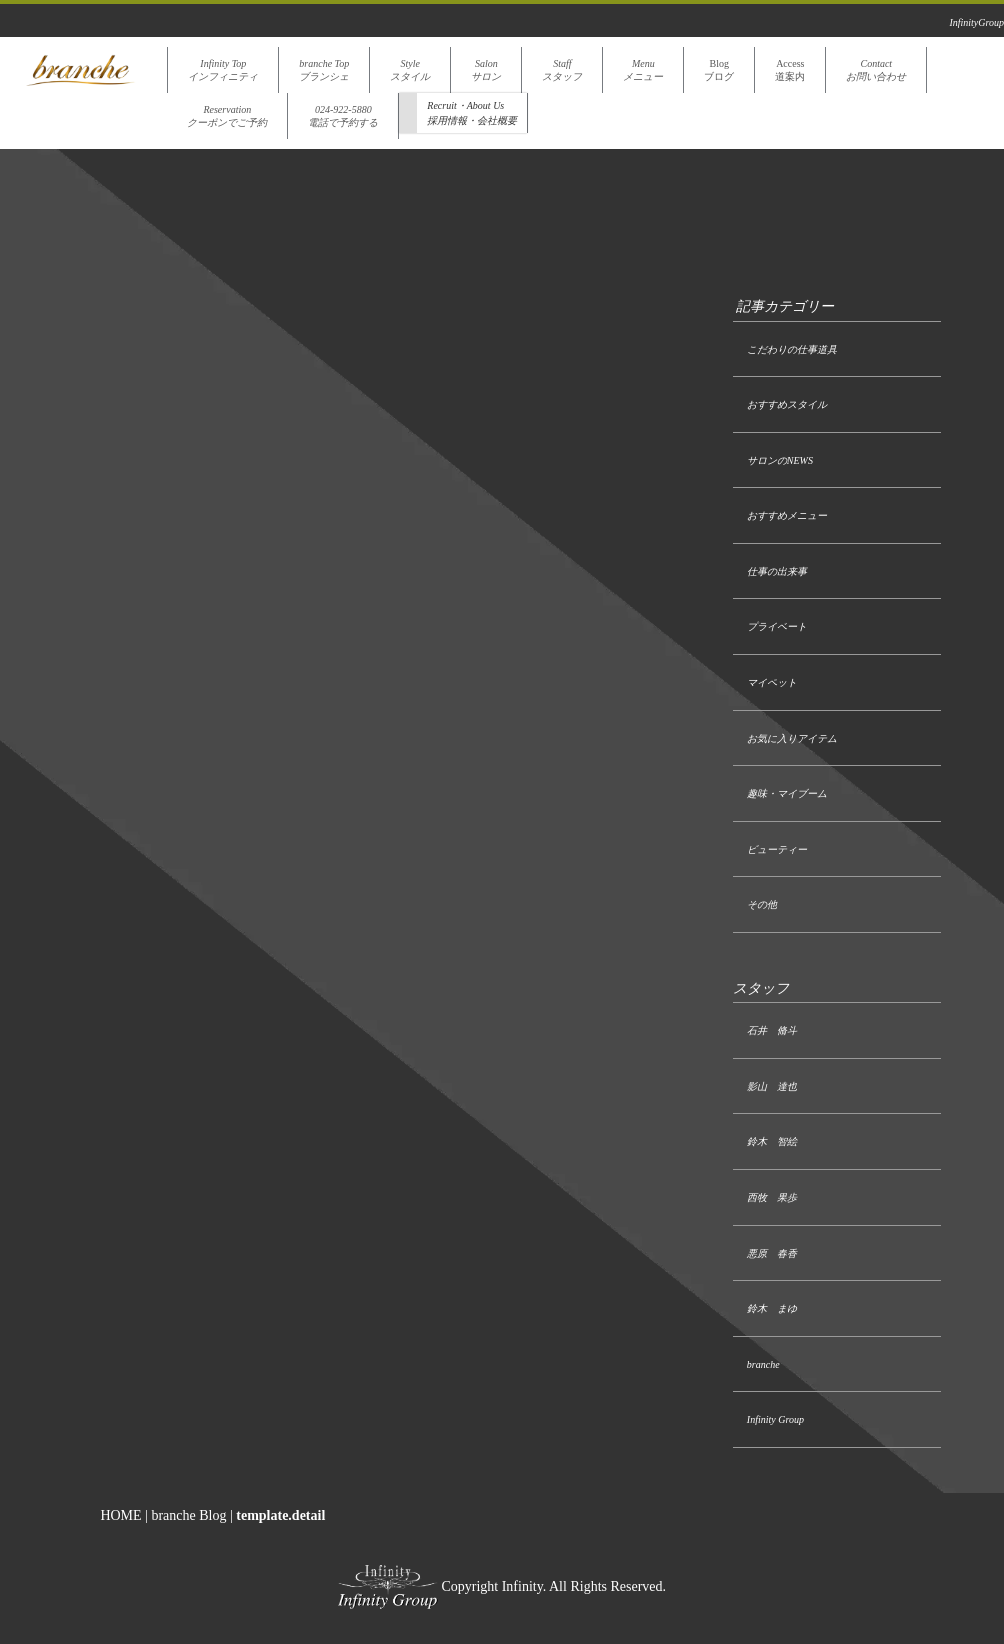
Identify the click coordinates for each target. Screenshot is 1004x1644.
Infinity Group (775, 1419)
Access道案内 (790, 70)
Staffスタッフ (562, 70)
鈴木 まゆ (772, 1308)
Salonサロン (486, 70)
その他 (762, 904)
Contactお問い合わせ (876, 70)
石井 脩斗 (772, 1030)
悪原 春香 (772, 1253)
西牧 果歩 (772, 1197)
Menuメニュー (643, 70)
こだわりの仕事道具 (792, 349)
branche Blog (188, 1515)
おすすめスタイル (787, 404)
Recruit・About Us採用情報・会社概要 (472, 113)
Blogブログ (719, 70)
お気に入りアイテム (792, 738)
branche (763, 1364)
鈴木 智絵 (772, 1141)
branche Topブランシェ (324, 70)
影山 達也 (772, 1086)
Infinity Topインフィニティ (223, 70)
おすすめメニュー (787, 515)
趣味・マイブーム (787, 793)
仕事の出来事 (777, 571)
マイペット (772, 682)
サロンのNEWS (780, 460)
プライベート (777, 626)
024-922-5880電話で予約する (343, 116)
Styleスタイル (410, 70)
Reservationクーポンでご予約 (227, 116)
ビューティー (777, 849)
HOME (120, 1515)
